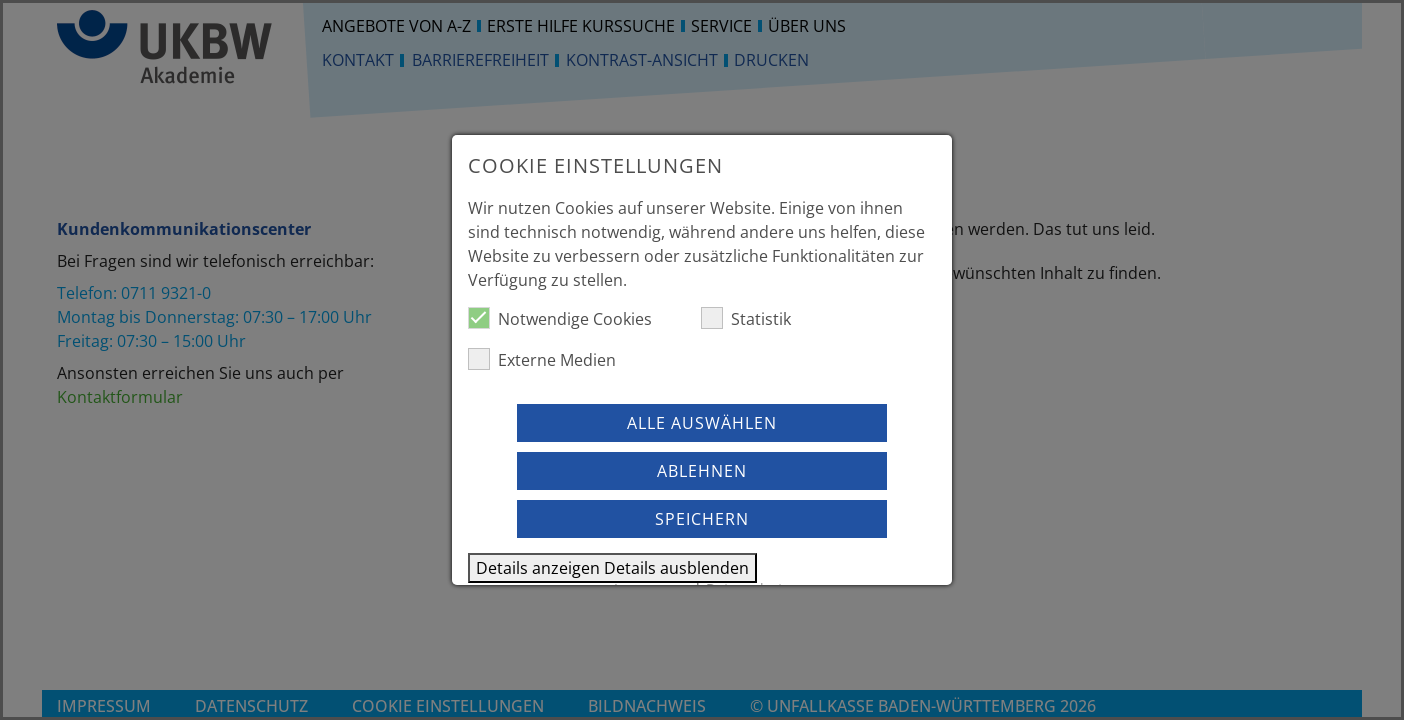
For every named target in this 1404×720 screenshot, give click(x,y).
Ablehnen (702, 471)
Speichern (702, 519)
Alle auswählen (702, 423)
